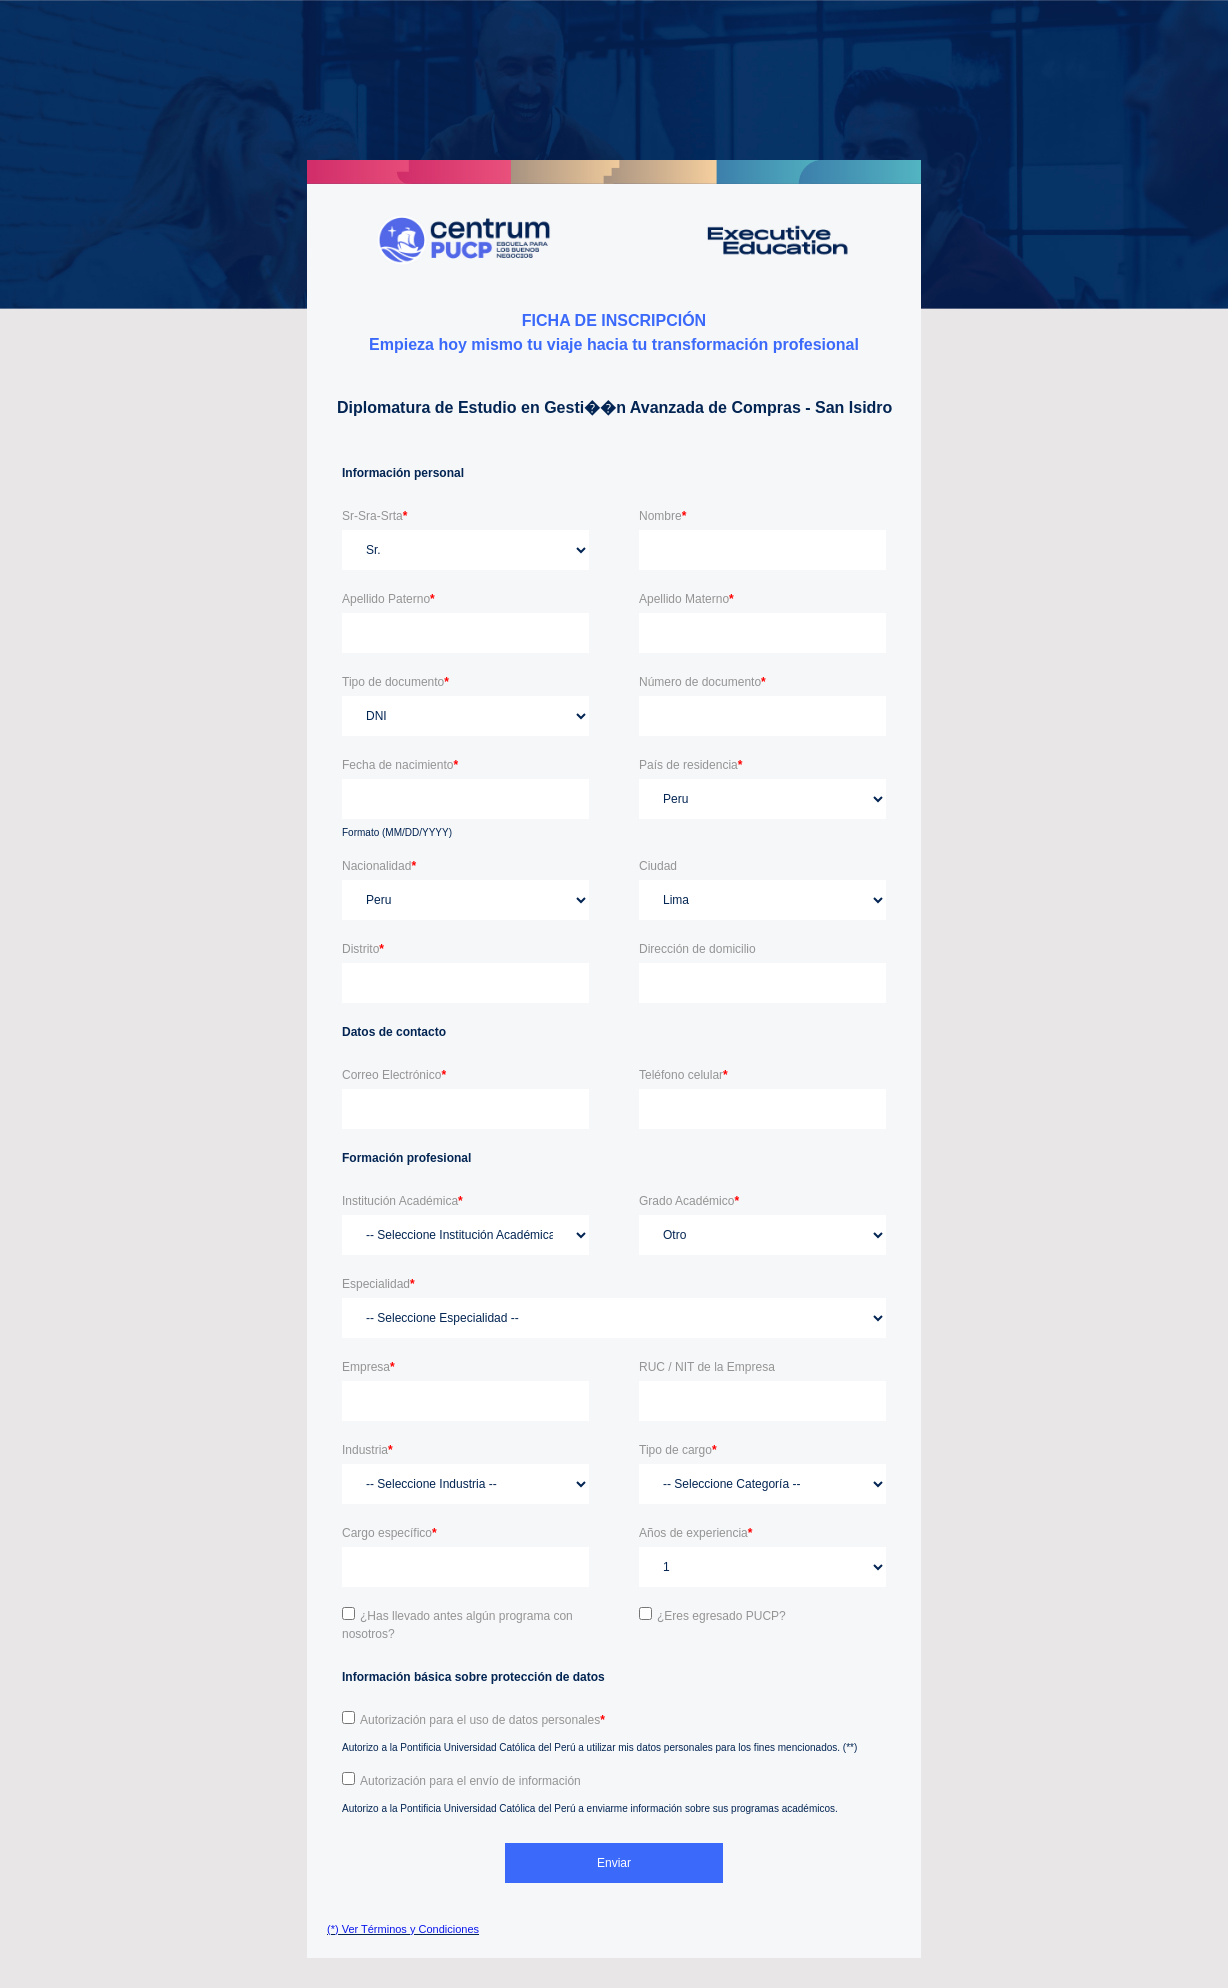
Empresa (368, 1367)
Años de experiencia (695, 1533)
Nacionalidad (379, 866)
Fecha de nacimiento (400, 765)
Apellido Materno (686, 599)
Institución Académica (402, 1201)
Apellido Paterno (388, 599)
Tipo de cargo (678, 1450)
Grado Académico (689, 1201)
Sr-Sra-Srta (374, 516)
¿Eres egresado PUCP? (721, 1616)
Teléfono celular (683, 1075)
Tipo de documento (395, 682)
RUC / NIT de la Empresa (707, 1367)
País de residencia (690, 765)
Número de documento (702, 682)
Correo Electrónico (394, 1075)
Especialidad (378, 1284)
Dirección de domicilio (697, 949)
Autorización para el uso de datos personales (482, 1720)
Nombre (662, 516)
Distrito (363, 949)
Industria (367, 1450)
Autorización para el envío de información (470, 1781)
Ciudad (658, 866)
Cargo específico (389, 1533)
